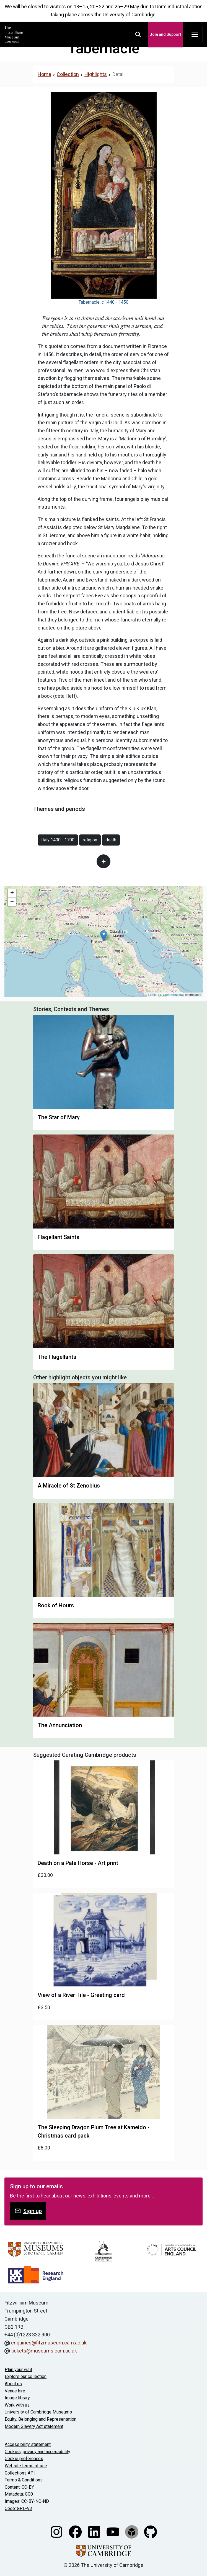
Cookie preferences (24, 2458)
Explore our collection (25, 2376)
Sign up (28, 2210)
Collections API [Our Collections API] (20, 2473)
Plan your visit (18, 2369)
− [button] (12, 902)
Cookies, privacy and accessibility (37, 2451)
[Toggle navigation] (195, 34)
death (110, 839)
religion (90, 839)
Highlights (95, 74)
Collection (68, 74)
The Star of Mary (59, 1117)
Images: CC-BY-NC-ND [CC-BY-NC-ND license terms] (27, 2501)
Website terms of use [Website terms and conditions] (26, 2465)
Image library (17, 2397)
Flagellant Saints (58, 1237)
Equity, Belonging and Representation (40, 2419)
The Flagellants (57, 1357)
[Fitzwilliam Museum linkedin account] (94, 2531)
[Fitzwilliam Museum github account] (150, 2531)
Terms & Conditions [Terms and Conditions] (24, 2480)
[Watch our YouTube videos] (113, 2531)
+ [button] (12, 893)
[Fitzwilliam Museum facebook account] (75, 2531)
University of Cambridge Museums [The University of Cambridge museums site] (38, 2412)
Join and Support (165, 34)
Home (44, 74)
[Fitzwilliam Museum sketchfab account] (132, 2531)
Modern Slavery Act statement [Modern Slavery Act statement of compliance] (34, 2426)
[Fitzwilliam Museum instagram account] (57, 2531)
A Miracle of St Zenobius (69, 1485)
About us (13, 2383)
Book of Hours (56, 1605)
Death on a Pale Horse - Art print (78, 1863)
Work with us (17, 2405)
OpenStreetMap (174, 994)
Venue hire (15, 2391)
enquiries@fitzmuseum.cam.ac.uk (49, 2343)
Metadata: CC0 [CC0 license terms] (19, 2494)
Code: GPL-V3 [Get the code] (18, 2508)
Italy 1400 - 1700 (57, 839)
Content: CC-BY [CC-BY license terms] (19, 2487)
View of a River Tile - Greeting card (81, 1995)
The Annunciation (60, 1725)
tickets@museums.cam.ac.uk (44, 2351)
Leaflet (152, 994)
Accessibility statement (28, 2444)
